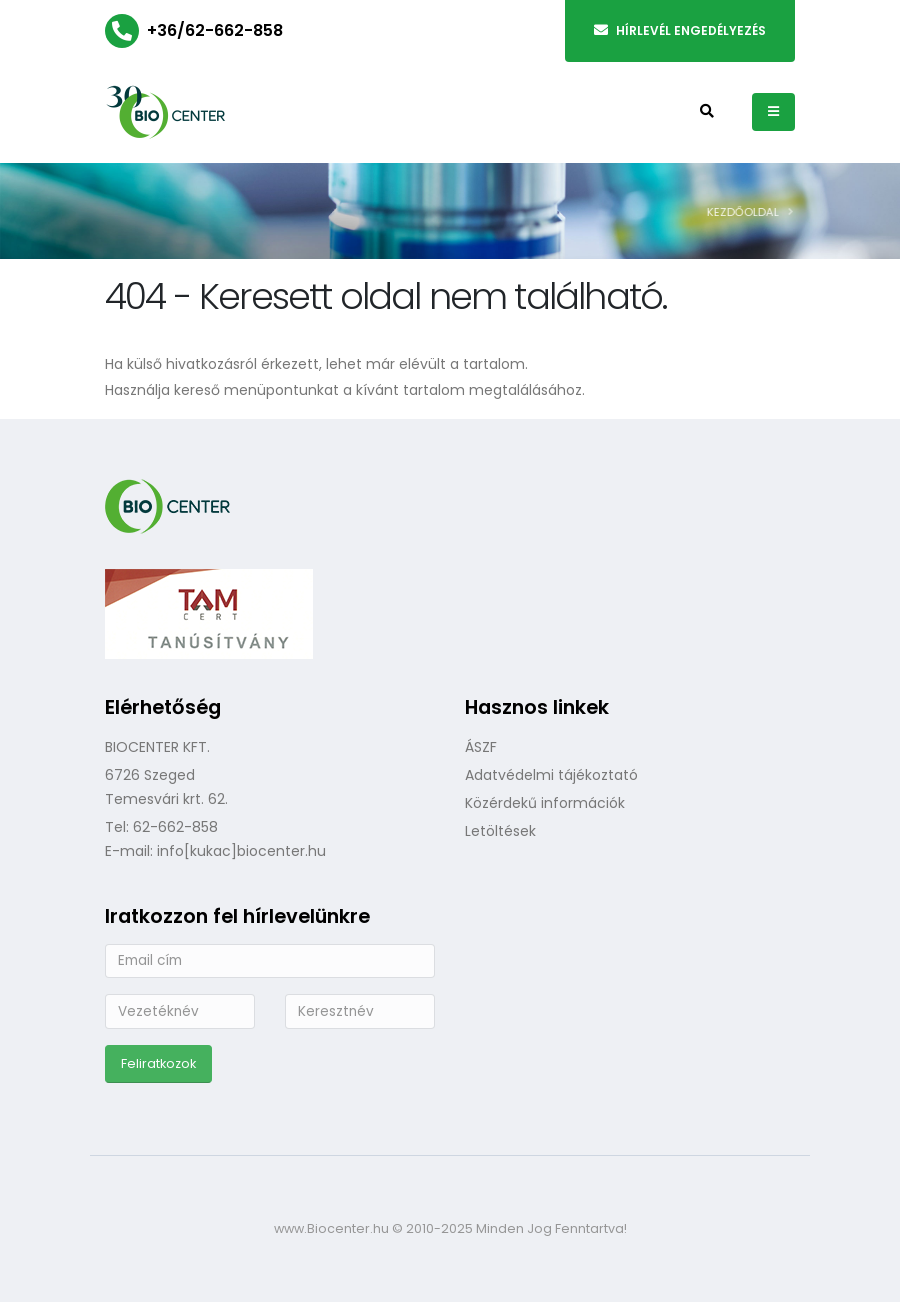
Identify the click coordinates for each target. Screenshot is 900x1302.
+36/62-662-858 (215, 30)
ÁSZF (481, 747)
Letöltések (500, 831)
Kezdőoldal (748, 212)
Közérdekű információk (545, 803)
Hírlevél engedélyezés (680, 30)
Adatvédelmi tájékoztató (551, 775)
